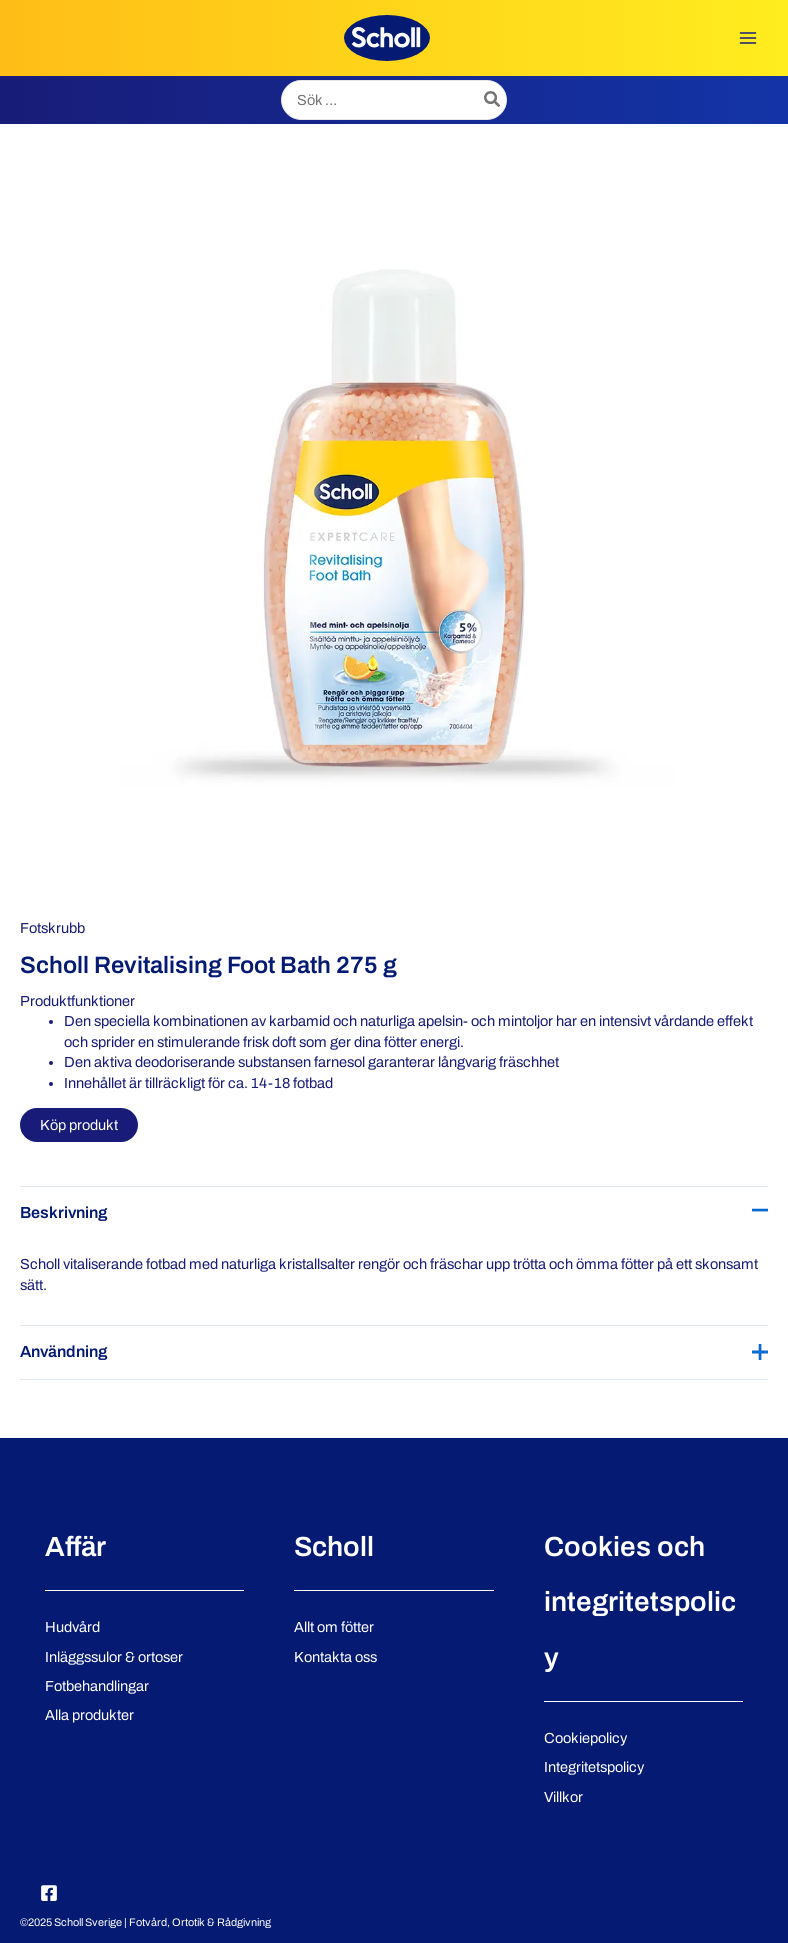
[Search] (493, 100)
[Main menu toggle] (748, 38)
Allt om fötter (334, 1627)
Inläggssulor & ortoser (114, 1657)
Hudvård (72, 1627)
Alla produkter (89, 1715)
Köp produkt (79, 1125)
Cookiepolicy (585, 1738)
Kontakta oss (335, 1657)
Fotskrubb (52, 928)
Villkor (563, 1797)
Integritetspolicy (594, 1767)
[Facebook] (49, 1893)
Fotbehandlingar (97, 1686)
